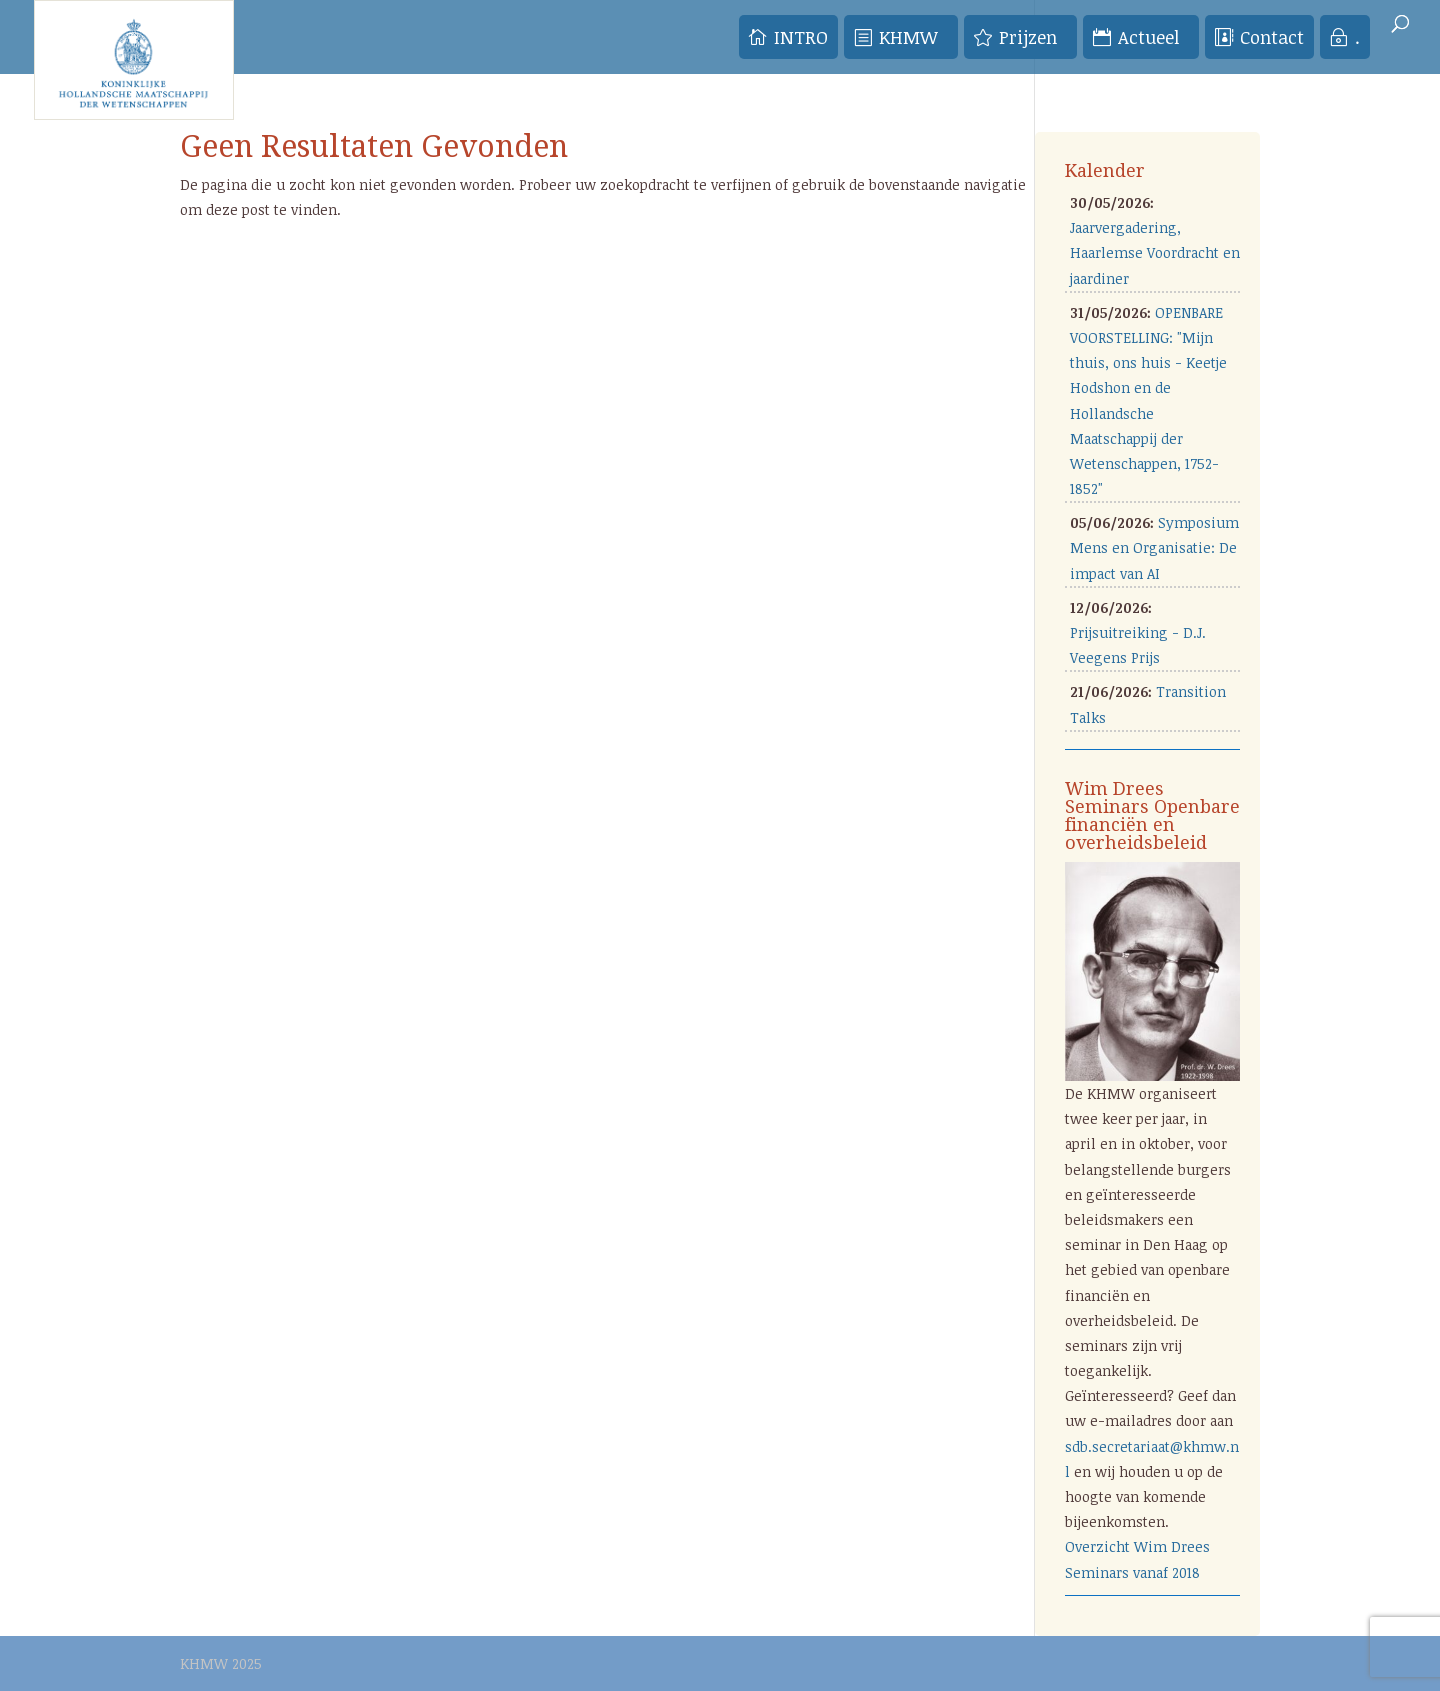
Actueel (1148, 37)
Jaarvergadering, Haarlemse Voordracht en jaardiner (1155, 252)
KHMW (908, 37)
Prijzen (1028, 37)
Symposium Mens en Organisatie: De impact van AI (1154, 547)
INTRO (801, 37)
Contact (1272, 37)
